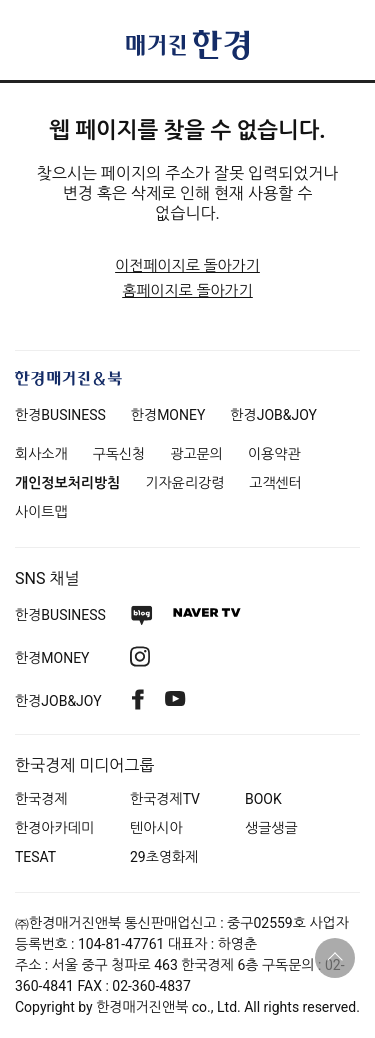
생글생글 (271, 828)
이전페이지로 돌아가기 (187, 266)
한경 (60, 415)
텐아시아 (156, 828)
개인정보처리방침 (67, 483)
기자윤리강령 (184, 483)
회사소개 (41, 454)
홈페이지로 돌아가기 (187, 291)
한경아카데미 (54, 828)
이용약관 (274, 454)
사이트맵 (41, 512)
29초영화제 (164, 857)
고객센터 (275, 483)
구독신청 (119, 454)
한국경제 (41, 799)
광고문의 (196, 454)
